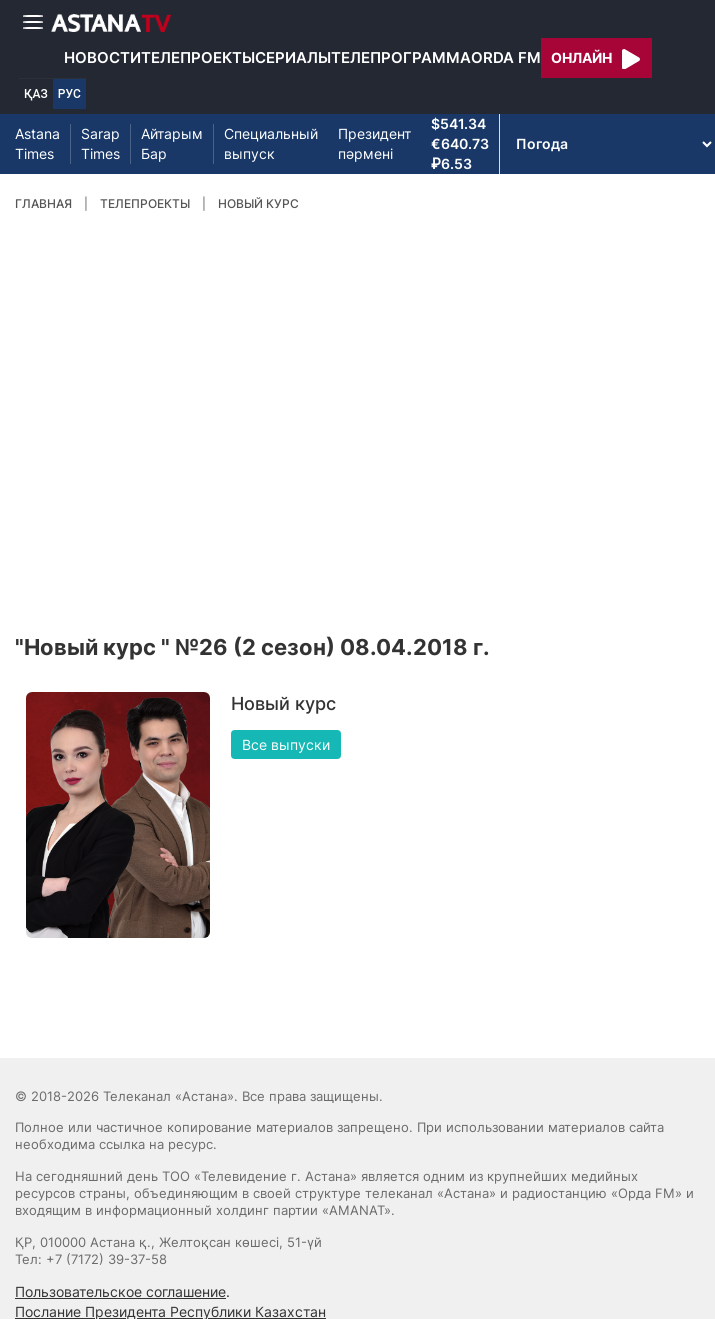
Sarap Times (100, 143)
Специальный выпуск (271, 143)
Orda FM (506, 57)
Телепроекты (198, 57)
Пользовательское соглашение (120, 1291)
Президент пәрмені (374, 143)
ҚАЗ (36, 94)
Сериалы (293, 57)
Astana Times (37, 143)
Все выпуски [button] (286, 744)
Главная (43, 203)
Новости (102, 57)
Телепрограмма (401, 57)
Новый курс (258, 203)
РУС (69, 94)
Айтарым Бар (172, 143)
